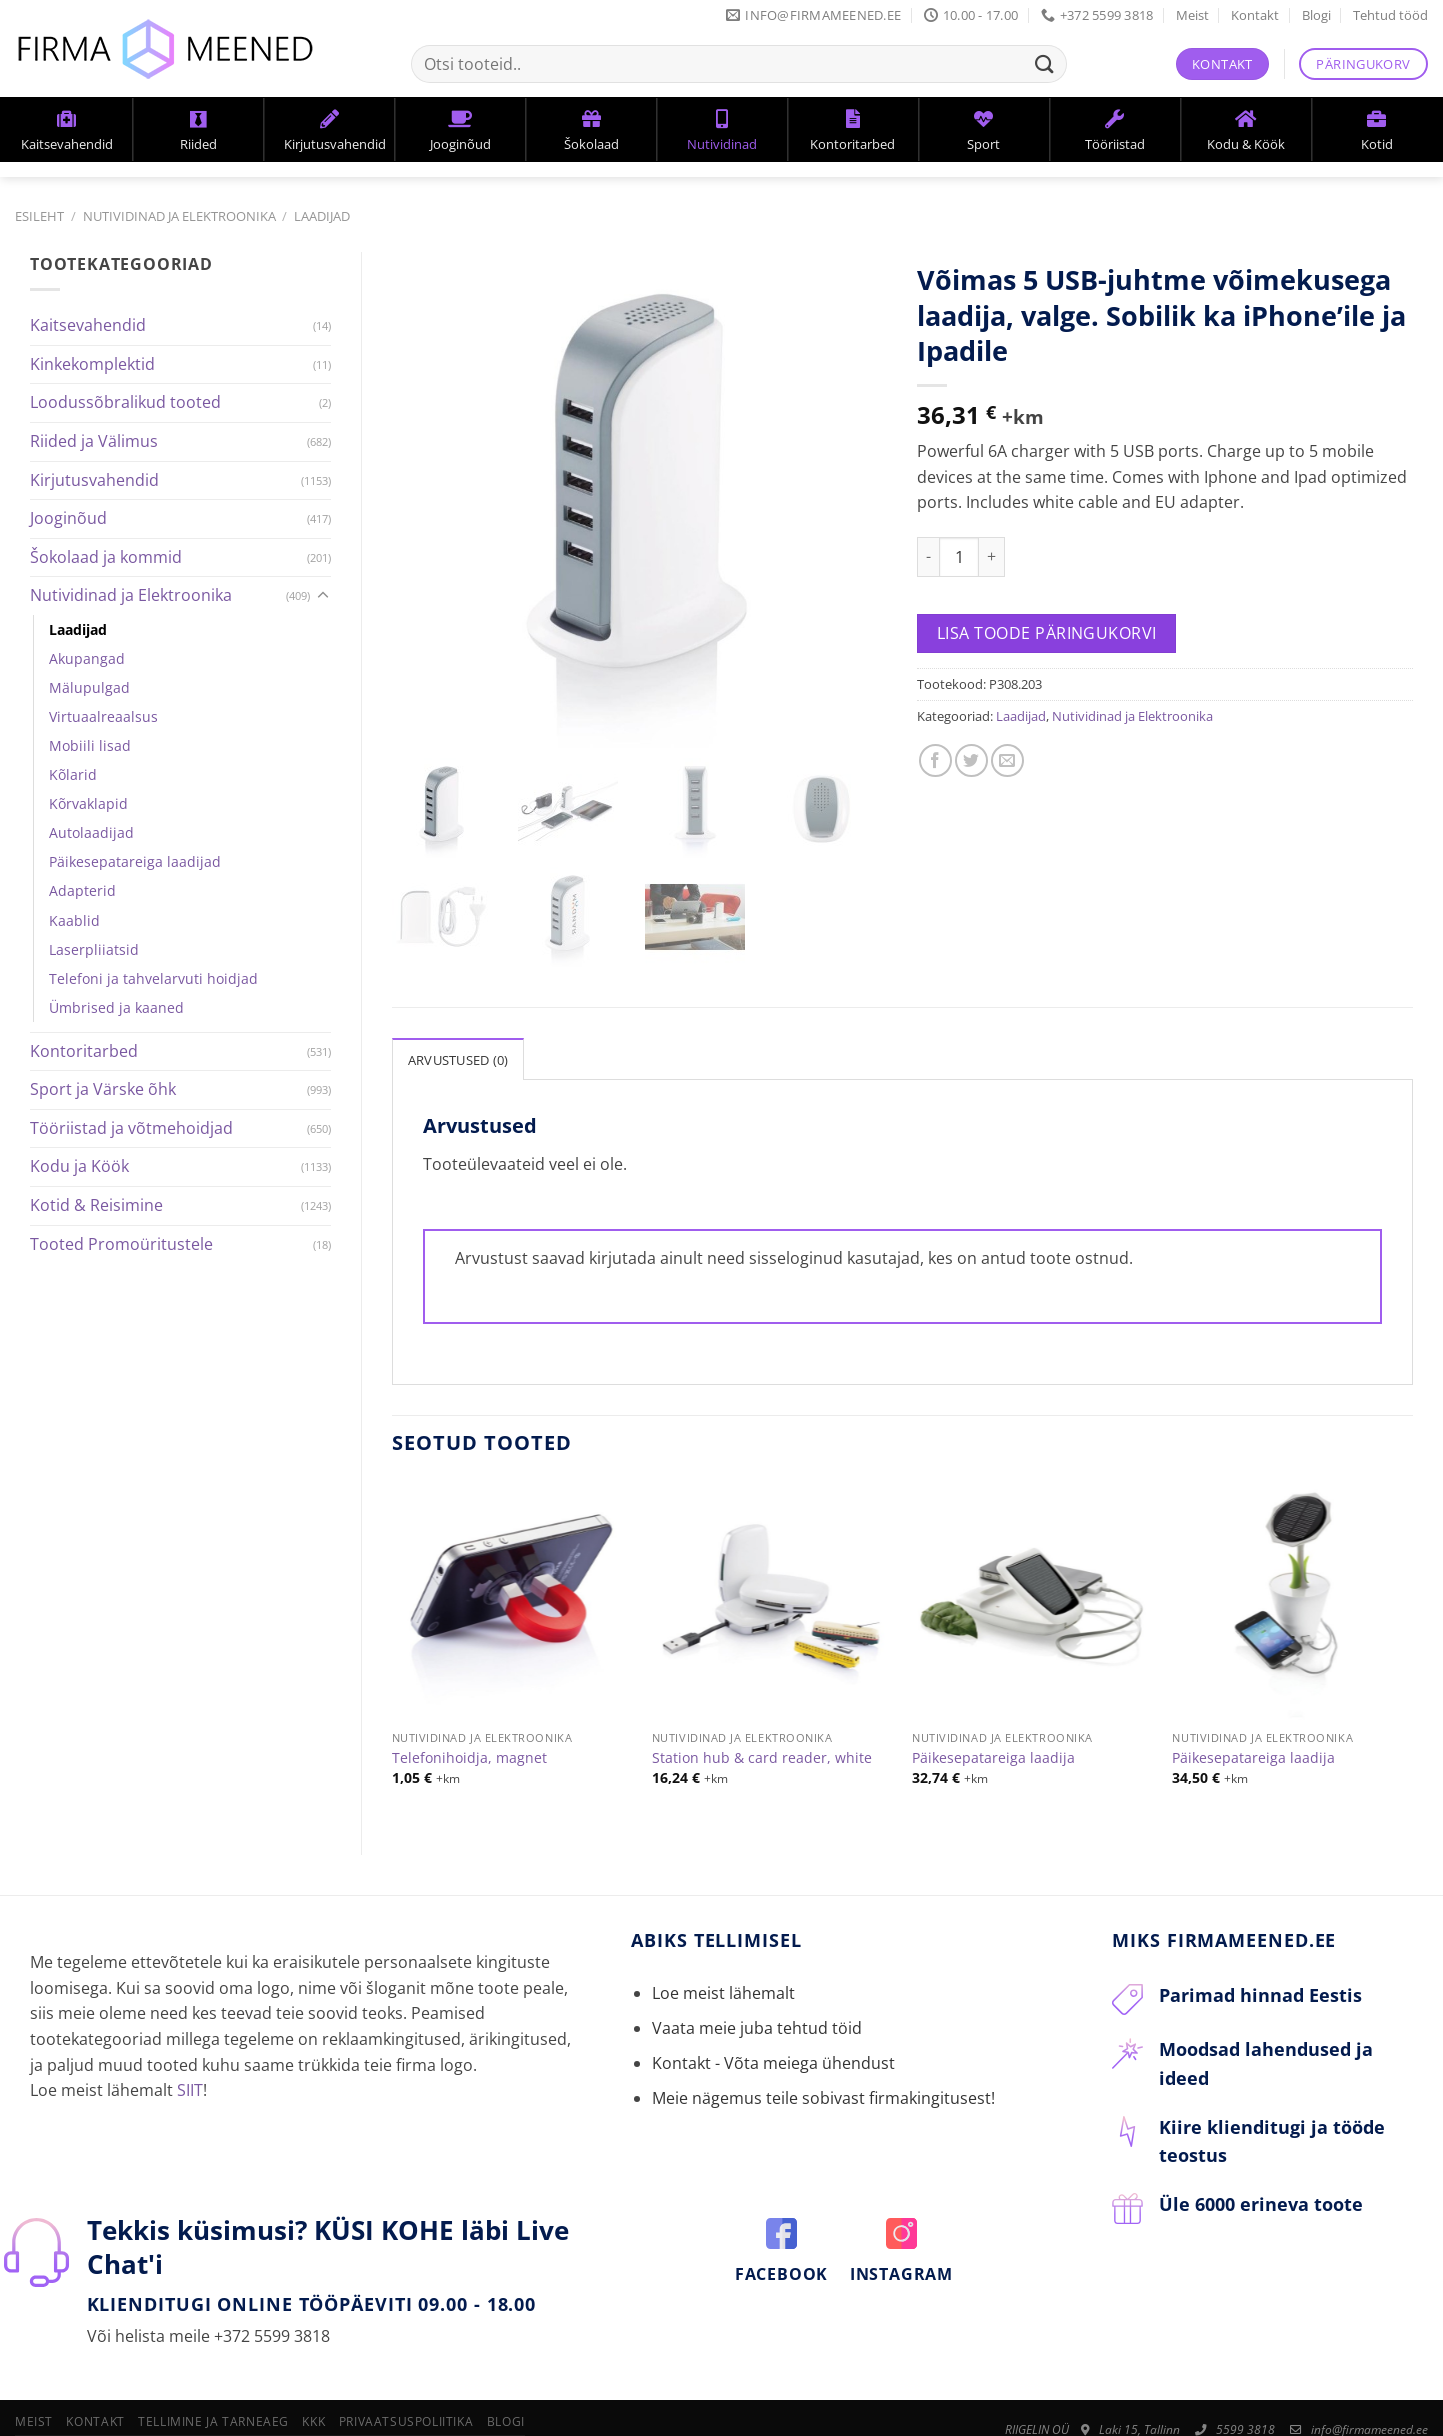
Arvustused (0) (458, 1014)
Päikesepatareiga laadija (993, 1712)
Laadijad (322, 216)
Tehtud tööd (1390, 15)
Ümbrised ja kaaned (116, 1007)
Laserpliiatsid (94, 949)
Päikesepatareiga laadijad (135, 861)
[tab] (458, 1013)
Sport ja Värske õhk (103, 1089)
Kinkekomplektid (92, 364)
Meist (1192, 15)
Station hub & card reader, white (762, 1712)
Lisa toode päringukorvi (1047, 633)
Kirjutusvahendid (94, 480)
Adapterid (82, 890)
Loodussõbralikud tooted (125, 402)
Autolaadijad (91, 832)
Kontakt (1255, 15)
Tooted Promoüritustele (121, 1244)
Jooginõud (68, 518)
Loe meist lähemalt (723, 1947)
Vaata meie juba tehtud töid (757, 1982)
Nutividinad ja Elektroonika (179, 216)
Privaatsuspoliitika (406, 2375)
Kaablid (74, 920)
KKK (313, 2375)
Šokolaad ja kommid (106, 557)
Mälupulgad (89, 687)
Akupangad (87, 658)
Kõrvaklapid (88, 803)
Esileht (39, 216)
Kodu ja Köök (79, 1166)
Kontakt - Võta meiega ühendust (773, 2017)
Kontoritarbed (84, 1051)
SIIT (190, 2044)
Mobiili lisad (90, 745)
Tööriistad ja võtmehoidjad (131, 1128)
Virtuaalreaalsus (103, 716)
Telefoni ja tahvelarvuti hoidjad (153, 978)
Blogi (1316, 15)
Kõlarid (73, 774)
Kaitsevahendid (88, 325)
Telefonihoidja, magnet (469, 1712)
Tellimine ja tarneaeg (213, 2375)
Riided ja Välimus (94, 441)
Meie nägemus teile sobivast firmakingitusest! (823, 2052)
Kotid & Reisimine (96, 1205)
